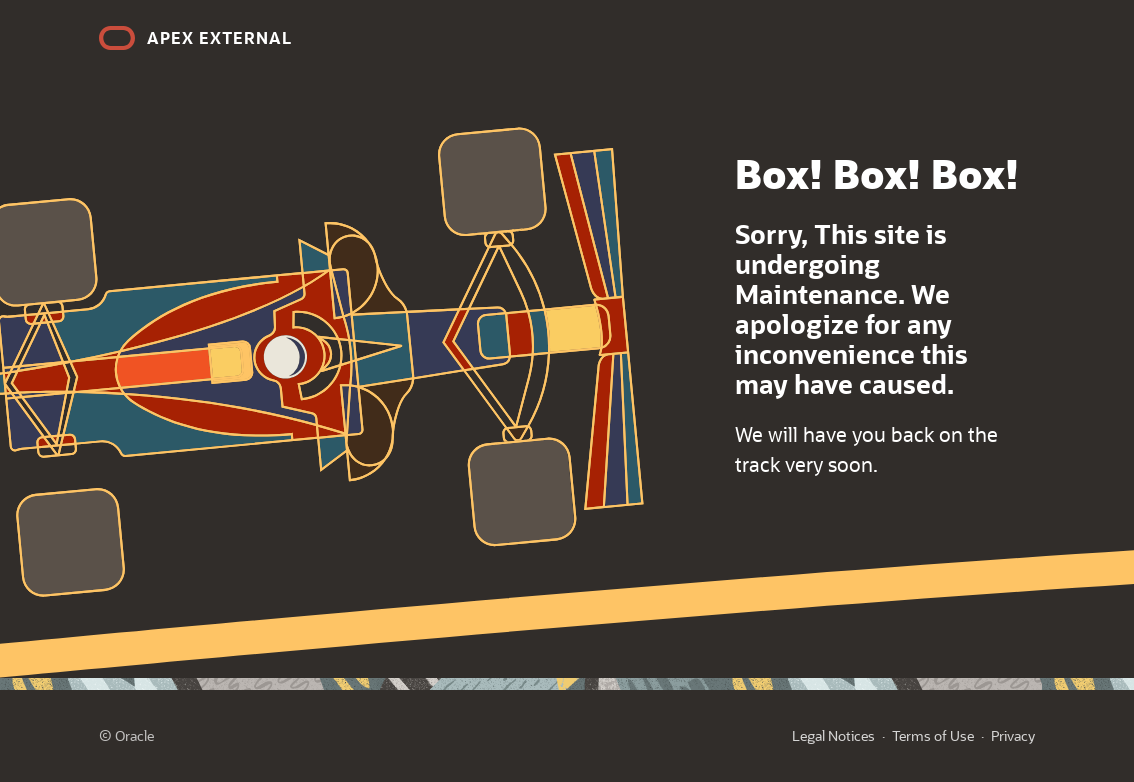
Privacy (1013, 735)
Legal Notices (833, 735)
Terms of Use (933, 735)
